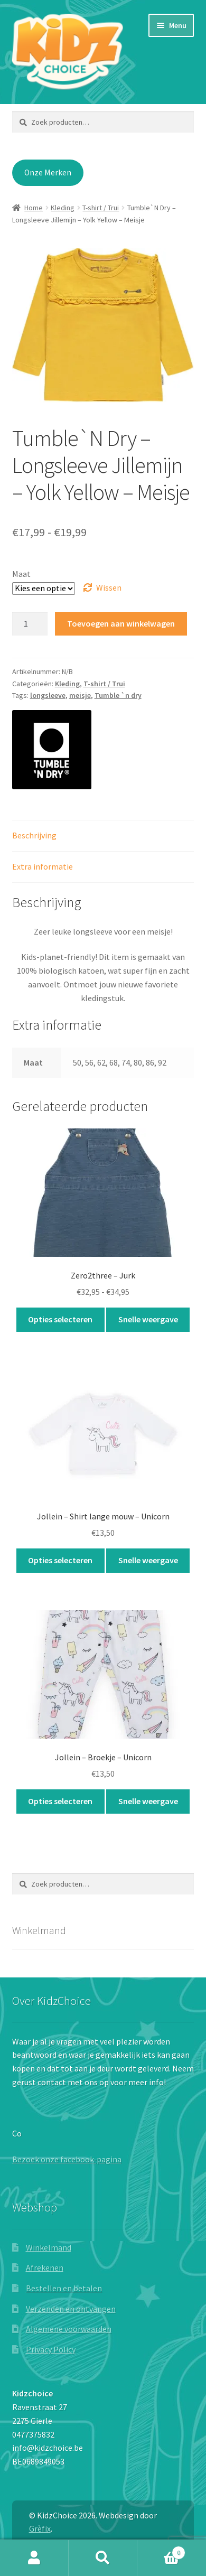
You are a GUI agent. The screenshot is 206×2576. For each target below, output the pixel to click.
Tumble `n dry (118, 695)
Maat (21, 573)
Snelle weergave (148, 1319)
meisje (80, 695)
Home (33, 207)
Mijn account (34, 2558)
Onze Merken (47, 172)
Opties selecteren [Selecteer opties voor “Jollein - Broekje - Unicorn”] (60, 1801)
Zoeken (103, 2558)
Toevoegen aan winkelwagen (121, 623)
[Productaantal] (30, 624)
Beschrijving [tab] (34, 835)
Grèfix (40, 2528)
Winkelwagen (161, 2550)
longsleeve (47, 695)
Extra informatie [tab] (42, 866)
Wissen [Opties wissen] (108, 587)
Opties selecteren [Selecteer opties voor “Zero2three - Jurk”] (60, 1319)
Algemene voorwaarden (68, 2328)
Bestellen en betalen (64, 2288)
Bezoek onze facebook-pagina (66, 2159)
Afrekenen (44, 2267)
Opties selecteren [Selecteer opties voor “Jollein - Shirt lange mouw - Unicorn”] (60, 1560)
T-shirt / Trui (100, 207)
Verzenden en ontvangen (71, 2308)
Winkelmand (48, 2247)
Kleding (62, 207)
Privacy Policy (51, 2349)
